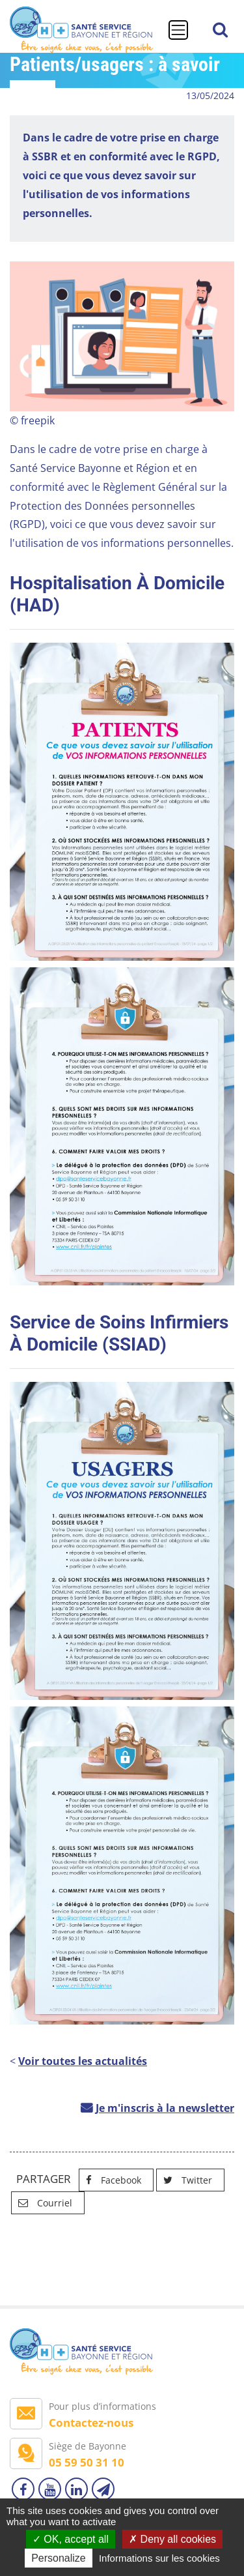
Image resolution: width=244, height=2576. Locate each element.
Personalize (58, 2558)
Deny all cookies (172, 2539)
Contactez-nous (91, 2422)
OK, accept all (71, 2539)
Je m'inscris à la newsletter (165, 2108)
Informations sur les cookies (159, 2558)
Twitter (184, 2180)
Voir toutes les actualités (82, 2061)
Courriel (42, 2203)
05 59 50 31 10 (86, 2462)
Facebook (110, 2180)
